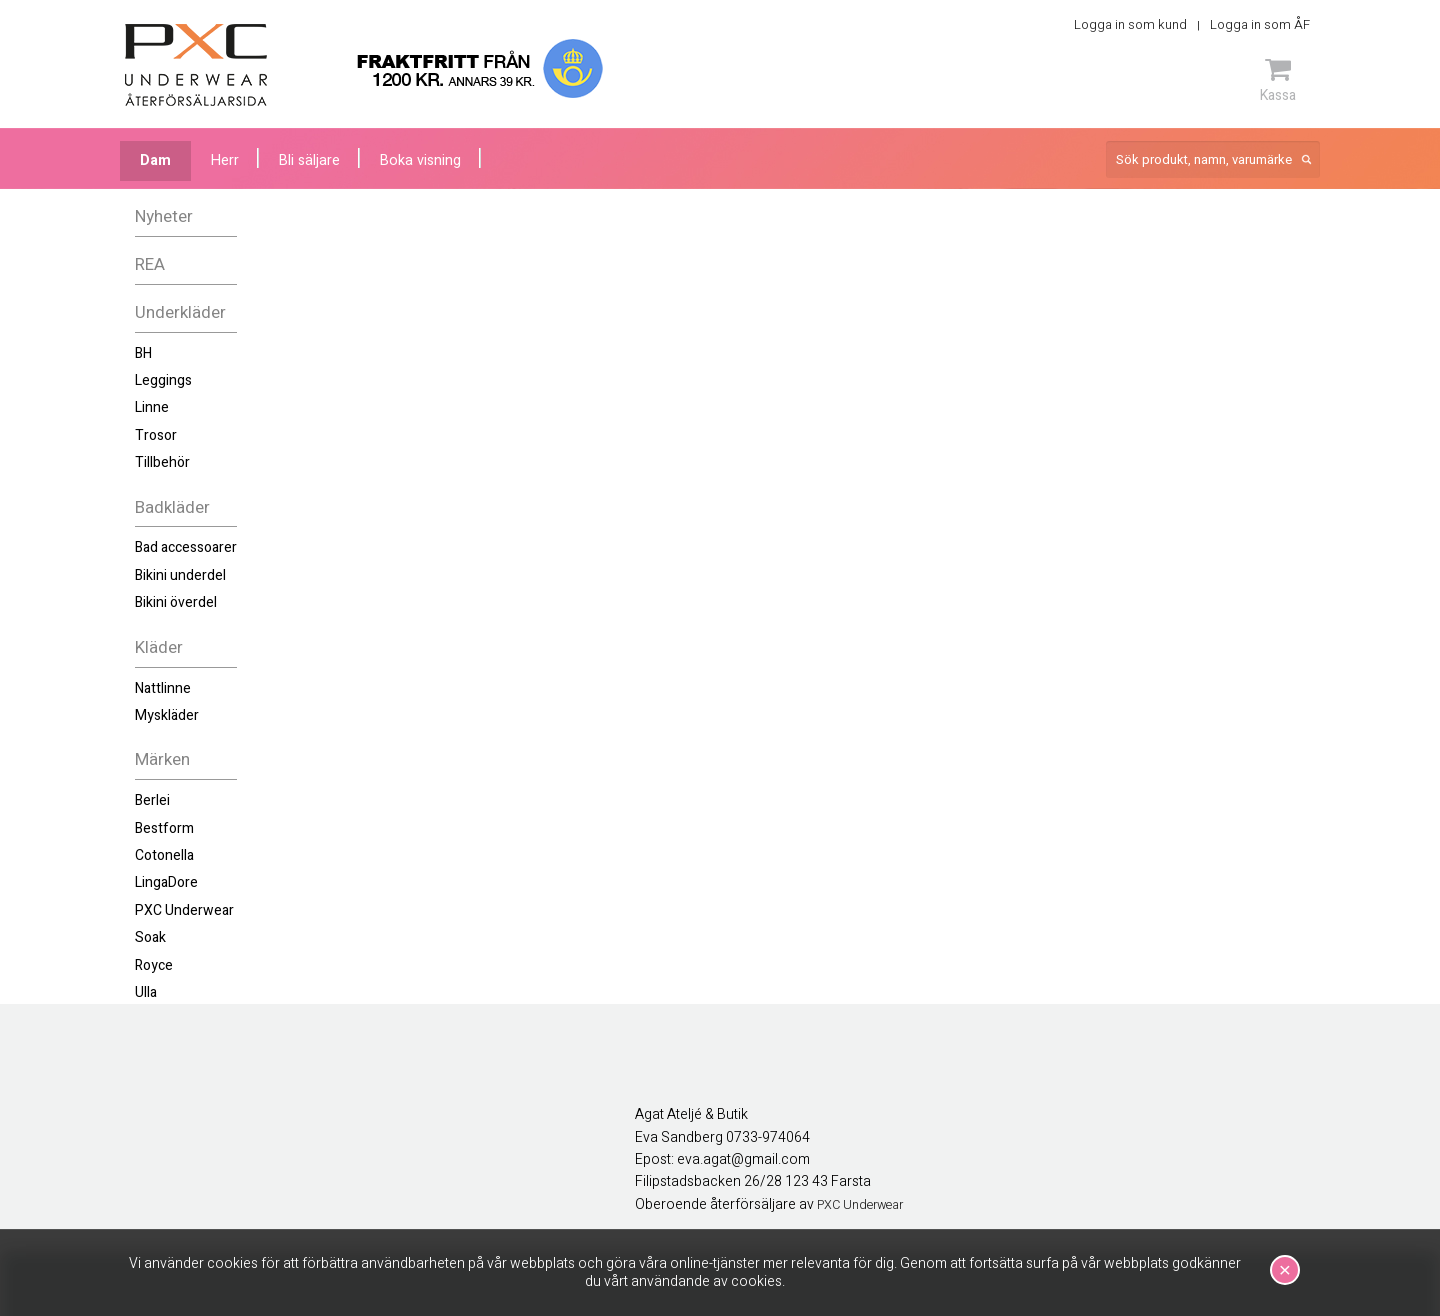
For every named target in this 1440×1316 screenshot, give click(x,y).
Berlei (152, 800)
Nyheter (164, 216)
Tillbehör (162, 462)
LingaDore (166, 882)
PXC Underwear (184, 910)
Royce (154, 965)
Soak (150, 937)
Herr (225, 160)
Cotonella (164, 855)
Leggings (163, 380)
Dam (155, 160)
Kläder (159, 647)
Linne (152, 407)
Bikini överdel (176, 602)
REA (150, 264)
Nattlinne (163, 688)
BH (143, 353)
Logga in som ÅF (1260, 24)
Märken (162, 759)
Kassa (1278, 80)
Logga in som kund (1130, 24)
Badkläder (172, 507)
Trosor (156, 435)
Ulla (146, 992)
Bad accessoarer (186, 547)
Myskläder (167, 715)
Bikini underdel (180, 575)
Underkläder (180, 312)
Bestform (164, 828)
